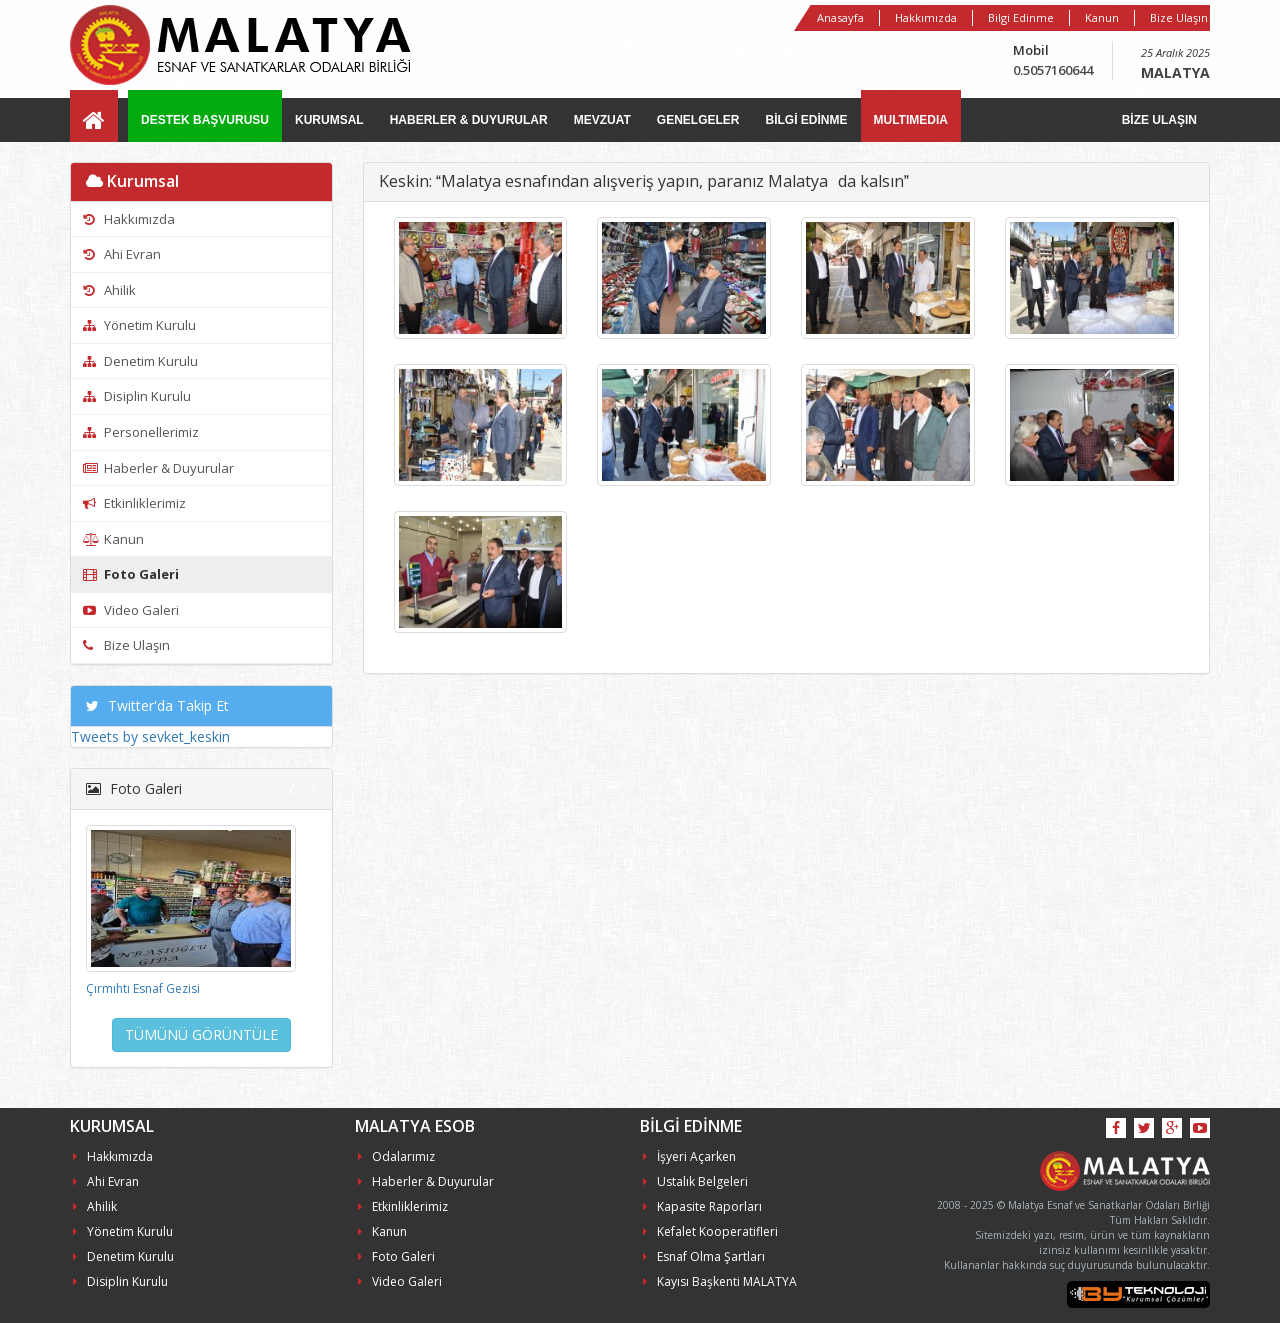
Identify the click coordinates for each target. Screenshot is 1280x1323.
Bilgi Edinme (1021, 17)
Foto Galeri (131, 574)
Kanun (1102, 17)
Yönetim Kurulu (139, 325)
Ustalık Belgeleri (695, 1181)
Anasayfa (840, 17)
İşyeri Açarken (689, 1156)
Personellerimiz (141, 432)
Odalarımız (396, 1156)
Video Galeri (131, 610)
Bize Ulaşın (1179, 17)
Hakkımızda (926, 17)
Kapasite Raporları (702, 1206)
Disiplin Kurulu (137, 396)
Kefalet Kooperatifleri (710, 1231)
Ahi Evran (122, 254)
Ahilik (109, 290)
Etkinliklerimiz (134, 503)
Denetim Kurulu (140, 361)
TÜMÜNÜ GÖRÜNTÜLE (201, 1034)
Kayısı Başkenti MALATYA (720, 1281)
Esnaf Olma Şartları (704, 1256)
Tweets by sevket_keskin (150, 736)
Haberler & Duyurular (158, 468)
